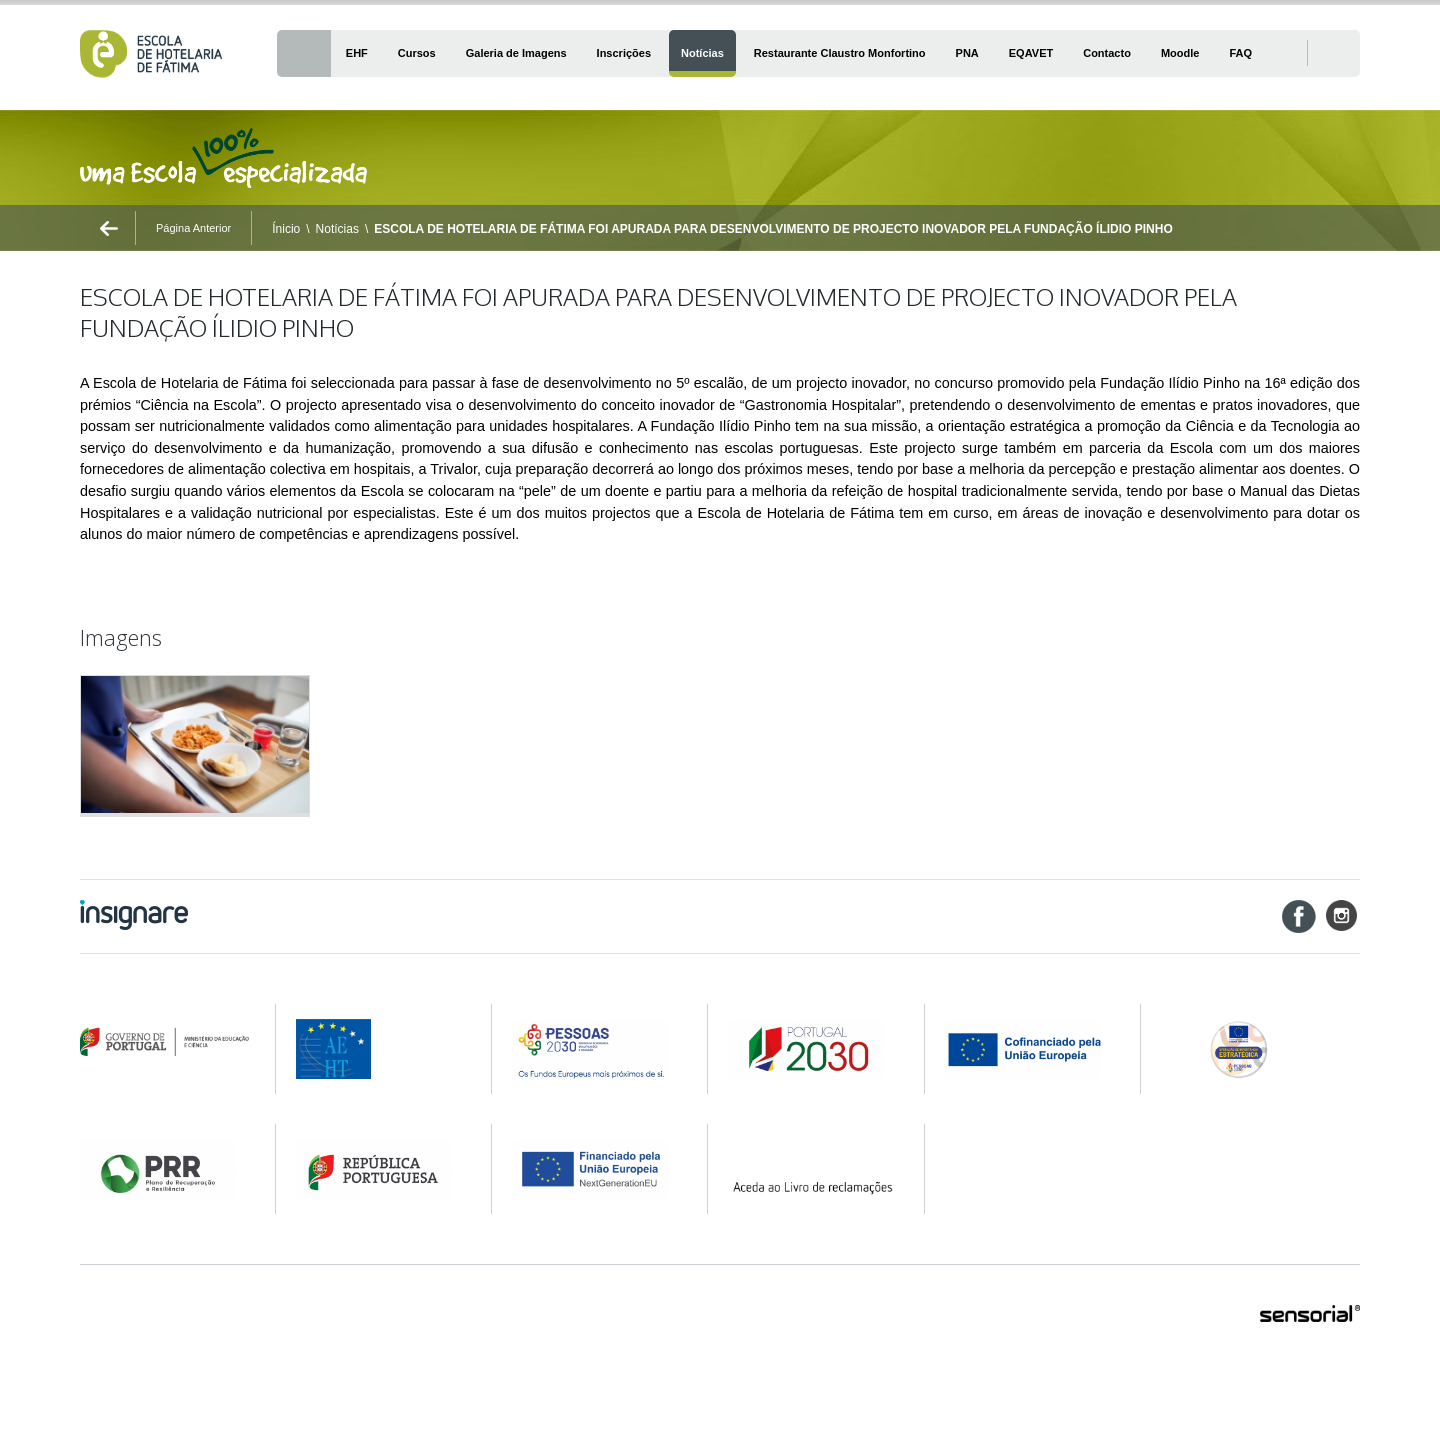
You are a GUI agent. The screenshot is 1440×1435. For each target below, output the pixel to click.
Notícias (337, 229)
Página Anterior (193, 228)
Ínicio (286, 229)
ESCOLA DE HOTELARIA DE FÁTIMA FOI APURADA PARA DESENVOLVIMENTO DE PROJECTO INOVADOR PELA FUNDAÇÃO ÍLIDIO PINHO (773, 229)
